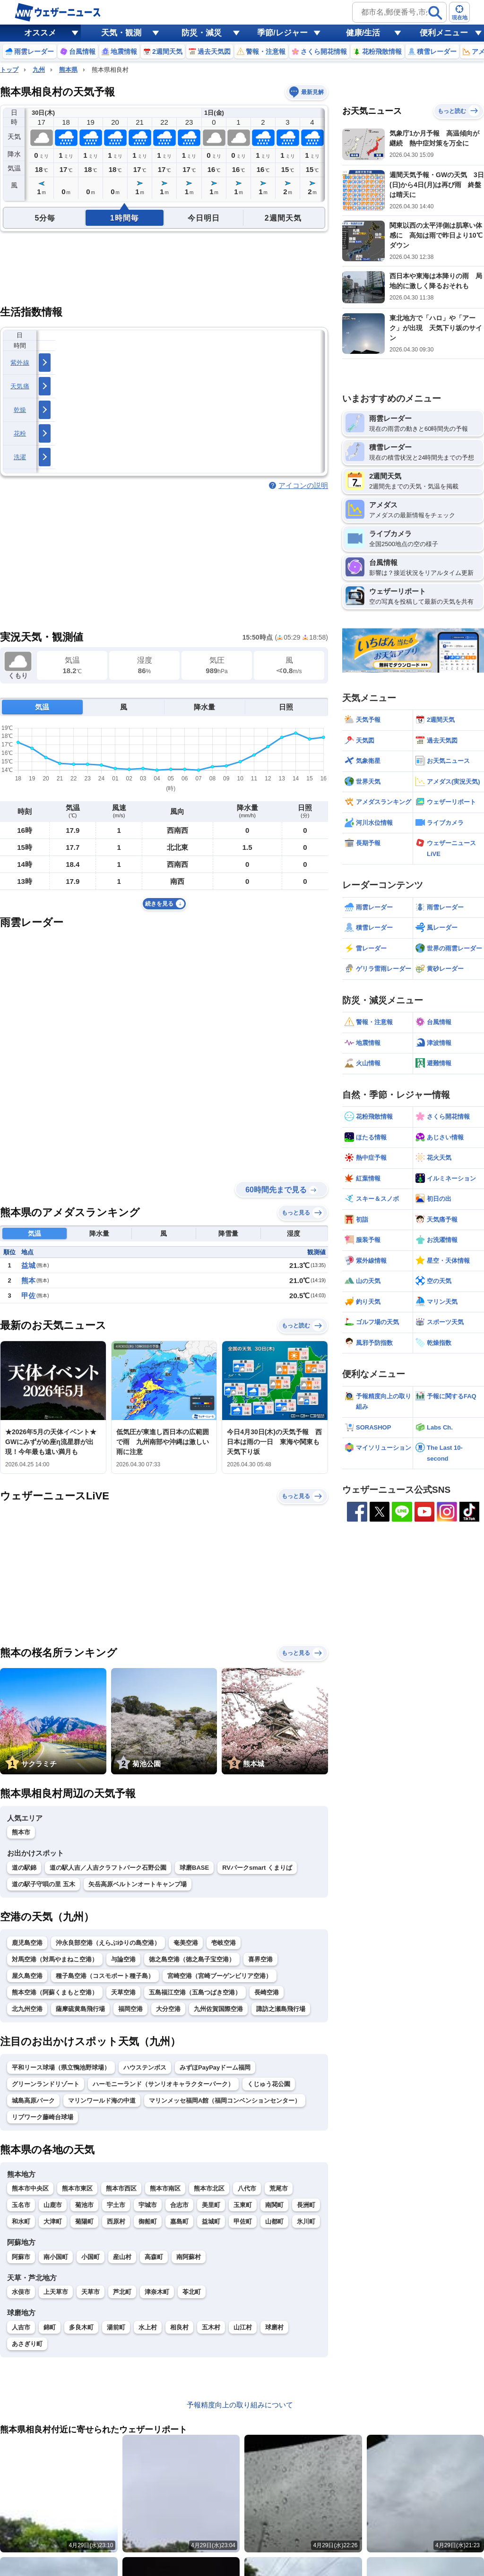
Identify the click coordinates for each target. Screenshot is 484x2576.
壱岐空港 (223, 1942)
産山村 (122, 2256)
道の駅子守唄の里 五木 (43, 1884)
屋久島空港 (27, 1975)
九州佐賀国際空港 (218, 2008)
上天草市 (55, 2291)
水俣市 (21, 2291)
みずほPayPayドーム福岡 (215, 2067)
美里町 (211, 2204)
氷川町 (306, 2221)
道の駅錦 (24, 1867)
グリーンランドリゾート (45, 2084)
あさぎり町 (27, 2343)
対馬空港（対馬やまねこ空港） (55, 1959)
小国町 (90, 2256)
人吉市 (21, 2327)
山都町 (274, 2221)
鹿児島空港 (27, 1942)
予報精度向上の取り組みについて (240, 2405)
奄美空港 (185, 1942)
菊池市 (84, 2204)
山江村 (242, 2327)
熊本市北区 (209, 2188)
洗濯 (20, 457)
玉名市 (21, 2204)
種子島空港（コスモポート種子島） (105, 1975)
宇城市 (147, 2204)
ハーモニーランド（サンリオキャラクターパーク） (163, 2084)
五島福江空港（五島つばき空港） (195, 1992)
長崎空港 (266, 1992)
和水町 (21, 2221)
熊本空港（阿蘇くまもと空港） (55, 1992)
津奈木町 (157, 2291)
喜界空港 (260, 1959)
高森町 (154, 2256)
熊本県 (68, 69)
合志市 (179, 2204)
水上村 (147, 2327)
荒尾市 (278, 2188)
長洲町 (306, 2204)
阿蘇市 (21, 2256)
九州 (39, 69)
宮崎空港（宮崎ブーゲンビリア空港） (219, 1975)
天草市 (90, 2291)
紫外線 (19, 362)
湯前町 (116, 2327)
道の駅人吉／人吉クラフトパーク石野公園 (108, 1867)
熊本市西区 (121, 2188)
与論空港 (123, 1959)
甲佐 (28, 1295)
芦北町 (122, 2291)
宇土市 (116, 2204)
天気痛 (19, 386)
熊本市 (21, 1832)
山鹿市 (52, 2204)
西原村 (116, 2221)
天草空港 (123, 1992)
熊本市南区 (165, 2188)
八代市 (247, 2188)
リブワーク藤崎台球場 (42, 2117)
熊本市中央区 (30, 2188)
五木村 (211, 2327)
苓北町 (191, 2291)
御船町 (147, 2221)
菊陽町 (84, 2221)
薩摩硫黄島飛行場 (80, 2008)
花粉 (20, 433)
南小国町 (55, 2256)
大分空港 (168, 2008)
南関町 (274, 2204)
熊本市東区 (77, 2188)
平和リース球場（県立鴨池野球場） (61, 2067)
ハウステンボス (144, 2067)
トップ (9, 69)
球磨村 (274, 2327)
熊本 (28, 1280)
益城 (28, 1265)
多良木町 (81, 2327)
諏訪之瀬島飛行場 (280, 2008)
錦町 (49, 2327)
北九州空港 (27, 2008)
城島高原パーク (33, 2100)
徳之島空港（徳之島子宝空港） (192, 1959)
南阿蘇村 (188, 2256)
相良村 (179, 2327)
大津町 (52, 2221)
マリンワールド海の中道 (102, 2100)
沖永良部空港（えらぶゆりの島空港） (108, 1942)
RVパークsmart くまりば (257, 1867)
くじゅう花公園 (268, 2084)
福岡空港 (130, 2008)
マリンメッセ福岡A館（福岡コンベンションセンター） (225, 2100)
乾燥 (20, 410)
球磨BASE (194, 1867)
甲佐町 (242, 2221)
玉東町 (242, 2204)
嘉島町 (179, 2221)
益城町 (211, 2221)
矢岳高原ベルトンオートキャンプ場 (137, 1884)
